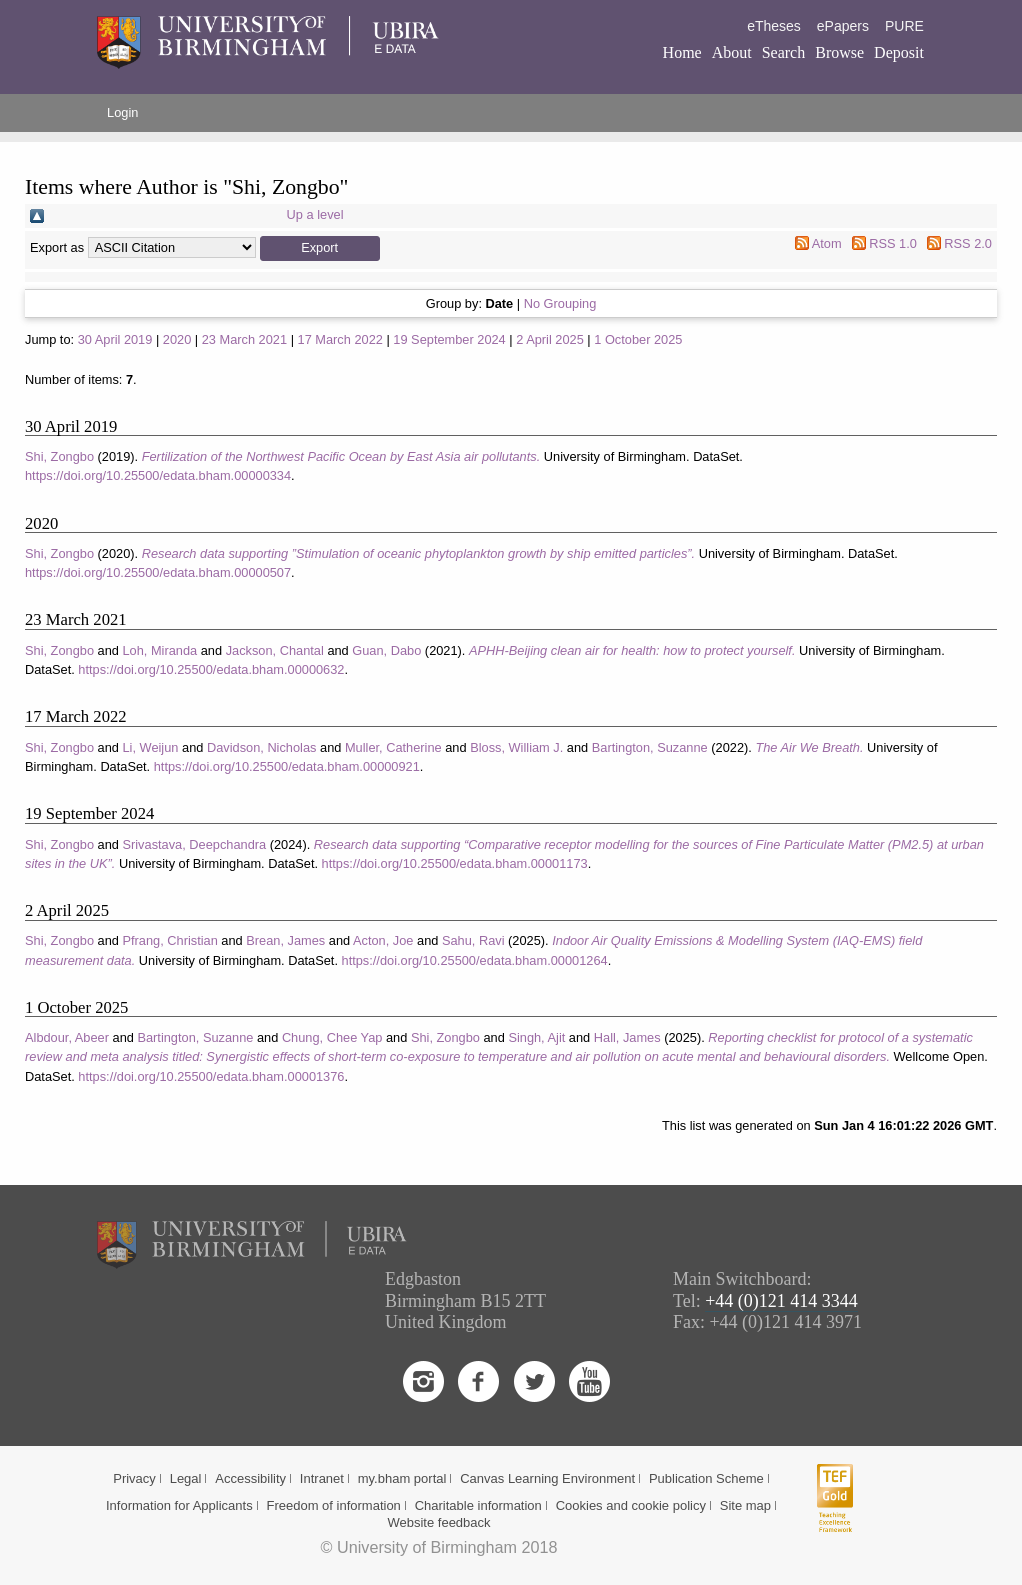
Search (784, 52)
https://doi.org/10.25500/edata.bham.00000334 (158, 475)
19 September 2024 (449, 339)
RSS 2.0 (968, 243)
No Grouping (560, 303)
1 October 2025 (638, 339)
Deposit (899, 52)
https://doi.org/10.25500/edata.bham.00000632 (211, 669)
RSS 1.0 (893, 243)
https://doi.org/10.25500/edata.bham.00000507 (158, 572)
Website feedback (438, 1522)
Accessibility (250, 1478)
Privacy (134, 1478)
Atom (827, 243)
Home (682, 52)
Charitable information (478, 1505)
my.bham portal (402, 1478)
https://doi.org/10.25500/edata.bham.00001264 (475, 960)
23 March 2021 (244, 339)
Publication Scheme (706, 1478)
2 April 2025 (550, 339)
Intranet (322, 1478)
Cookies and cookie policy (631, 1505)
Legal (186, 1478)
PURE (904, 26)
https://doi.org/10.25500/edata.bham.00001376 (211, 1076)
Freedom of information (333, 1505)
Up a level (315, 214)
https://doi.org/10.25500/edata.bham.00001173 (455, 863)
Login (122, 112)
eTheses (774, 26)
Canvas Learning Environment (547, 1478)
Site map (745, 1505)
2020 (177, 339)
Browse (839, 52)
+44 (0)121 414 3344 (781, 1301)
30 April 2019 (115, 339)
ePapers (843, 26)
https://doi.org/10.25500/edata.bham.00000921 (287, 766)
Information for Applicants (179, 1505)
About (732, 52)
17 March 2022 (340, 339)
